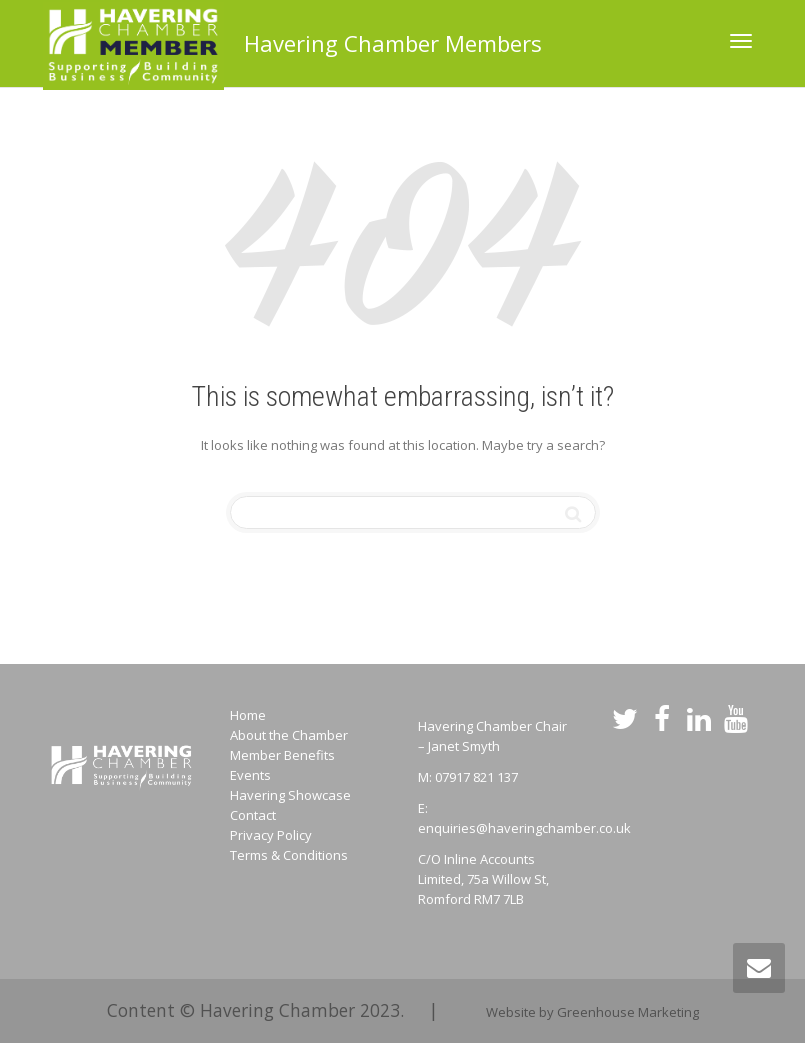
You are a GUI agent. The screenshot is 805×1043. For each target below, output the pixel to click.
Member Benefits (282, 755)
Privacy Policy (271, 835)
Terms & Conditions (289, 855)
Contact (253, 815)
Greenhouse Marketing (628, 1012)
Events (250, 775)
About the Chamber (289, 735)
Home (248, 715)
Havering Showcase (290, 795)
